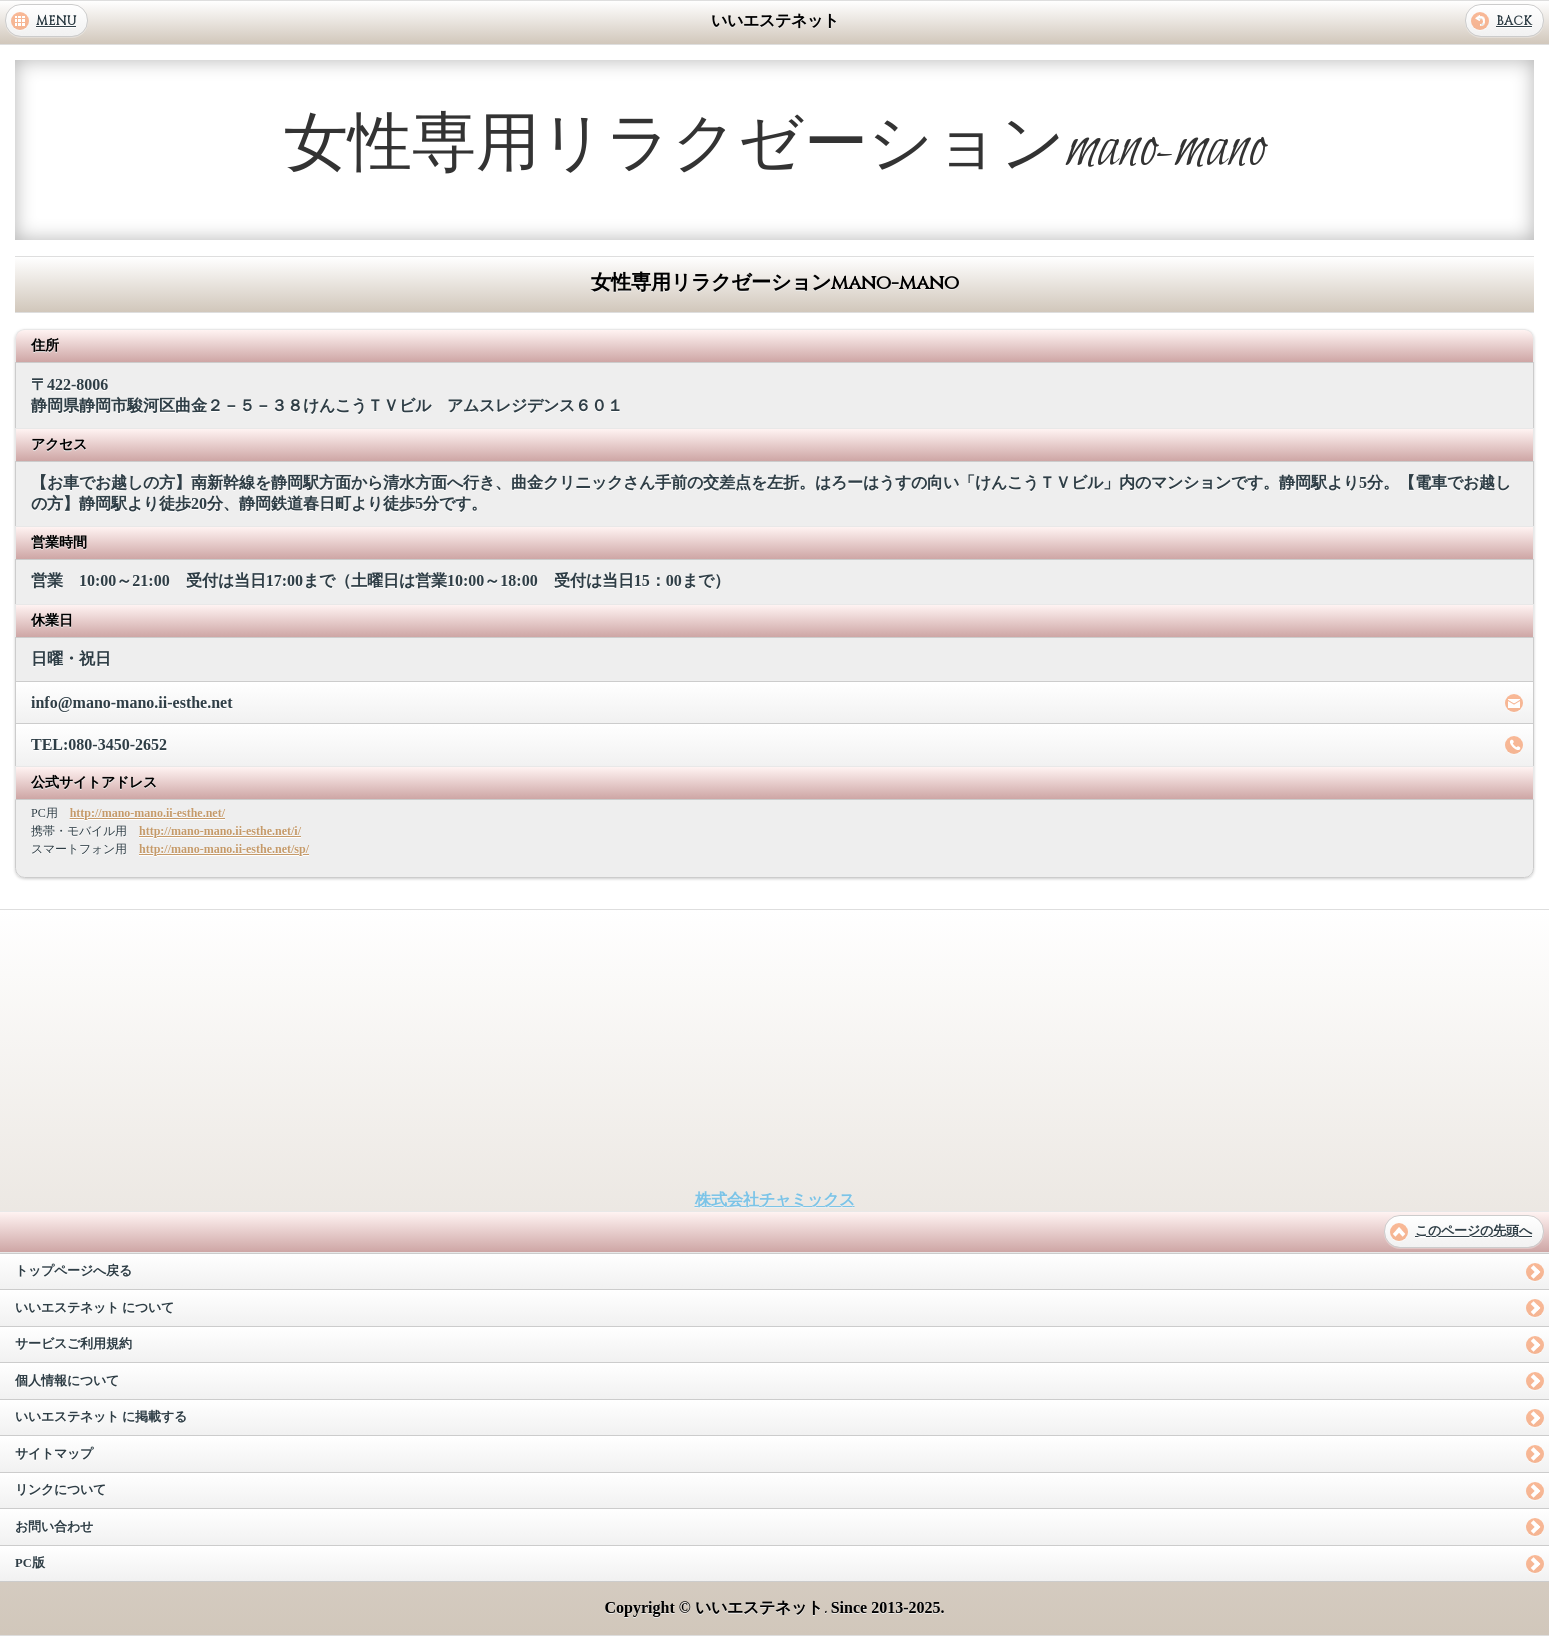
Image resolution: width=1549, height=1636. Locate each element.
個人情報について (67, 1381)
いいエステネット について (94, 1308)
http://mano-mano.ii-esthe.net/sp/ (224, 849)
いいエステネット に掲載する (101, 1417)
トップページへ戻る (73, 1271)
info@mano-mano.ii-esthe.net (132, 702)
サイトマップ (54, 1454)
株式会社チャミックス (775, 1199)
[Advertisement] (775, 1050)
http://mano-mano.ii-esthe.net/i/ (220, 831)
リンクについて (60, 1490)
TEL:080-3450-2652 (99, 744)
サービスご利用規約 (73, 1344)
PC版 (30, 1563)
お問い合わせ (54, 1527)
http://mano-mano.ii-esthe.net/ (147, 813)
